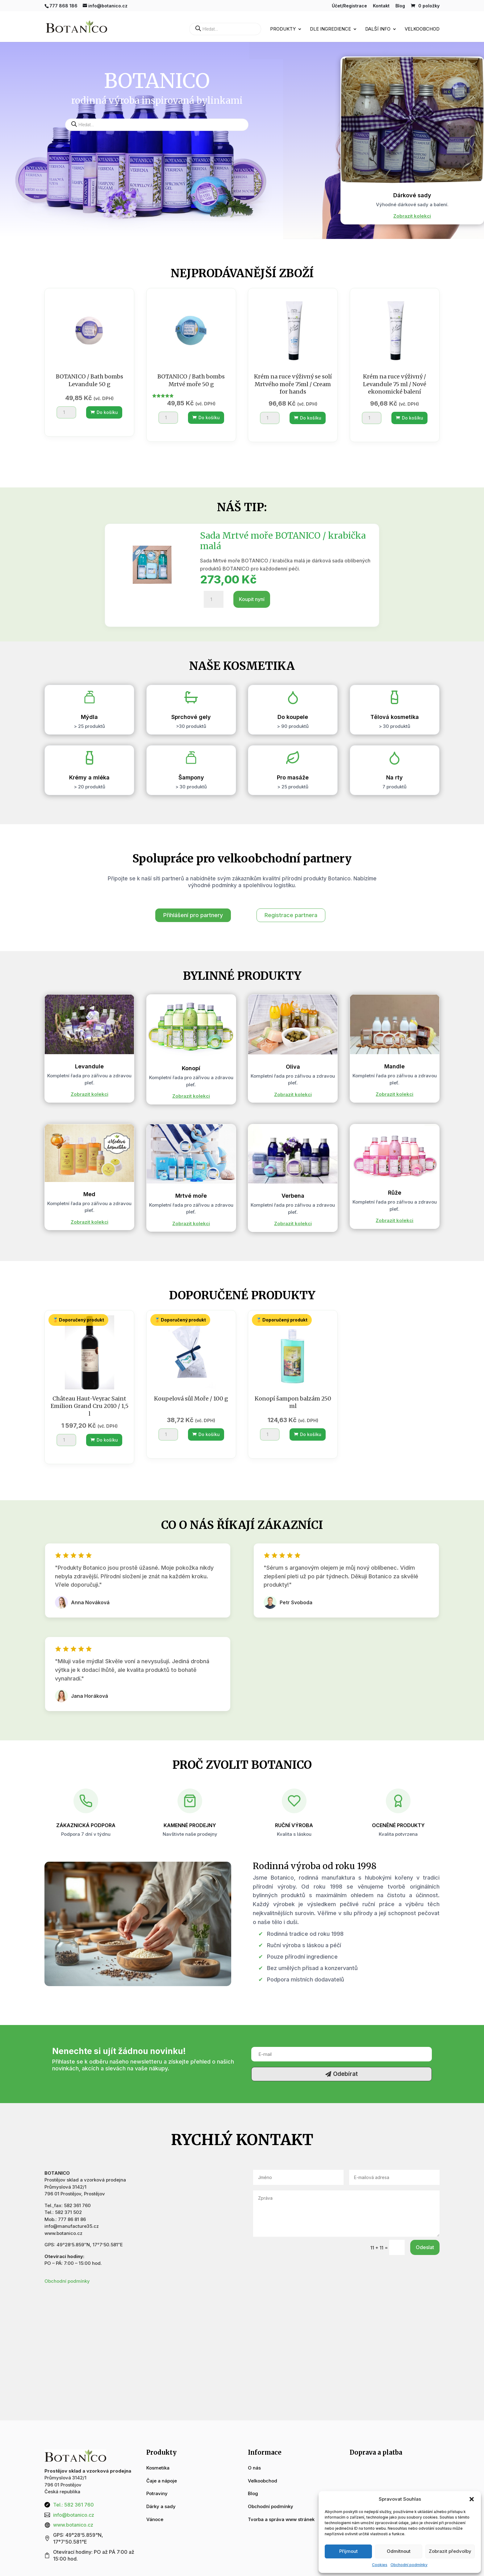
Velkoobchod (422, 29)
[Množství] (66, 412)
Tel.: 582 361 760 (73, 2505)
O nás (254, 2468)
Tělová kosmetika (394, 717)
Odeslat (425, 2247)
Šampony (191, 777)
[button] (472, 2499)
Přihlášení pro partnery (193, 915)
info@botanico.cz (73, 2515)
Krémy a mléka (89, 777)
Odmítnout (399, 2551)
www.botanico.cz (73, 2525)
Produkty (283, 29)
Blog (400, 6)
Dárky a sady (161, 2506)
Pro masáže (293, 777)
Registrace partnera (291, 915)
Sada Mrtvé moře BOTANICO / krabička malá (283, 541)
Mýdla (89, 717)
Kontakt (381, 6)
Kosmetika (157, 2468)
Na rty (394, 777)
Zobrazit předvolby (450, 2551)
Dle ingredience (330, 29)
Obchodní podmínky (409, 2564)
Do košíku (104, 412)
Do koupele (292, 717)
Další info (377, 29)
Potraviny (157, 2493)
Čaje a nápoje (161, 2481)
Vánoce (154, 2519)
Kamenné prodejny (190, 1825)
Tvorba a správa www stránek (281, 2519)
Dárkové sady (412, 195)
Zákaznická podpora (85, 1825)
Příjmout (348, 2551)
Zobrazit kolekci (412, 216)
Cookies (379, 2564)
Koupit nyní (252, 599)
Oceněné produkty (398, 1825)
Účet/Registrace (349, 6)
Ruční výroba (294, 1825)
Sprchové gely (191, 717)
